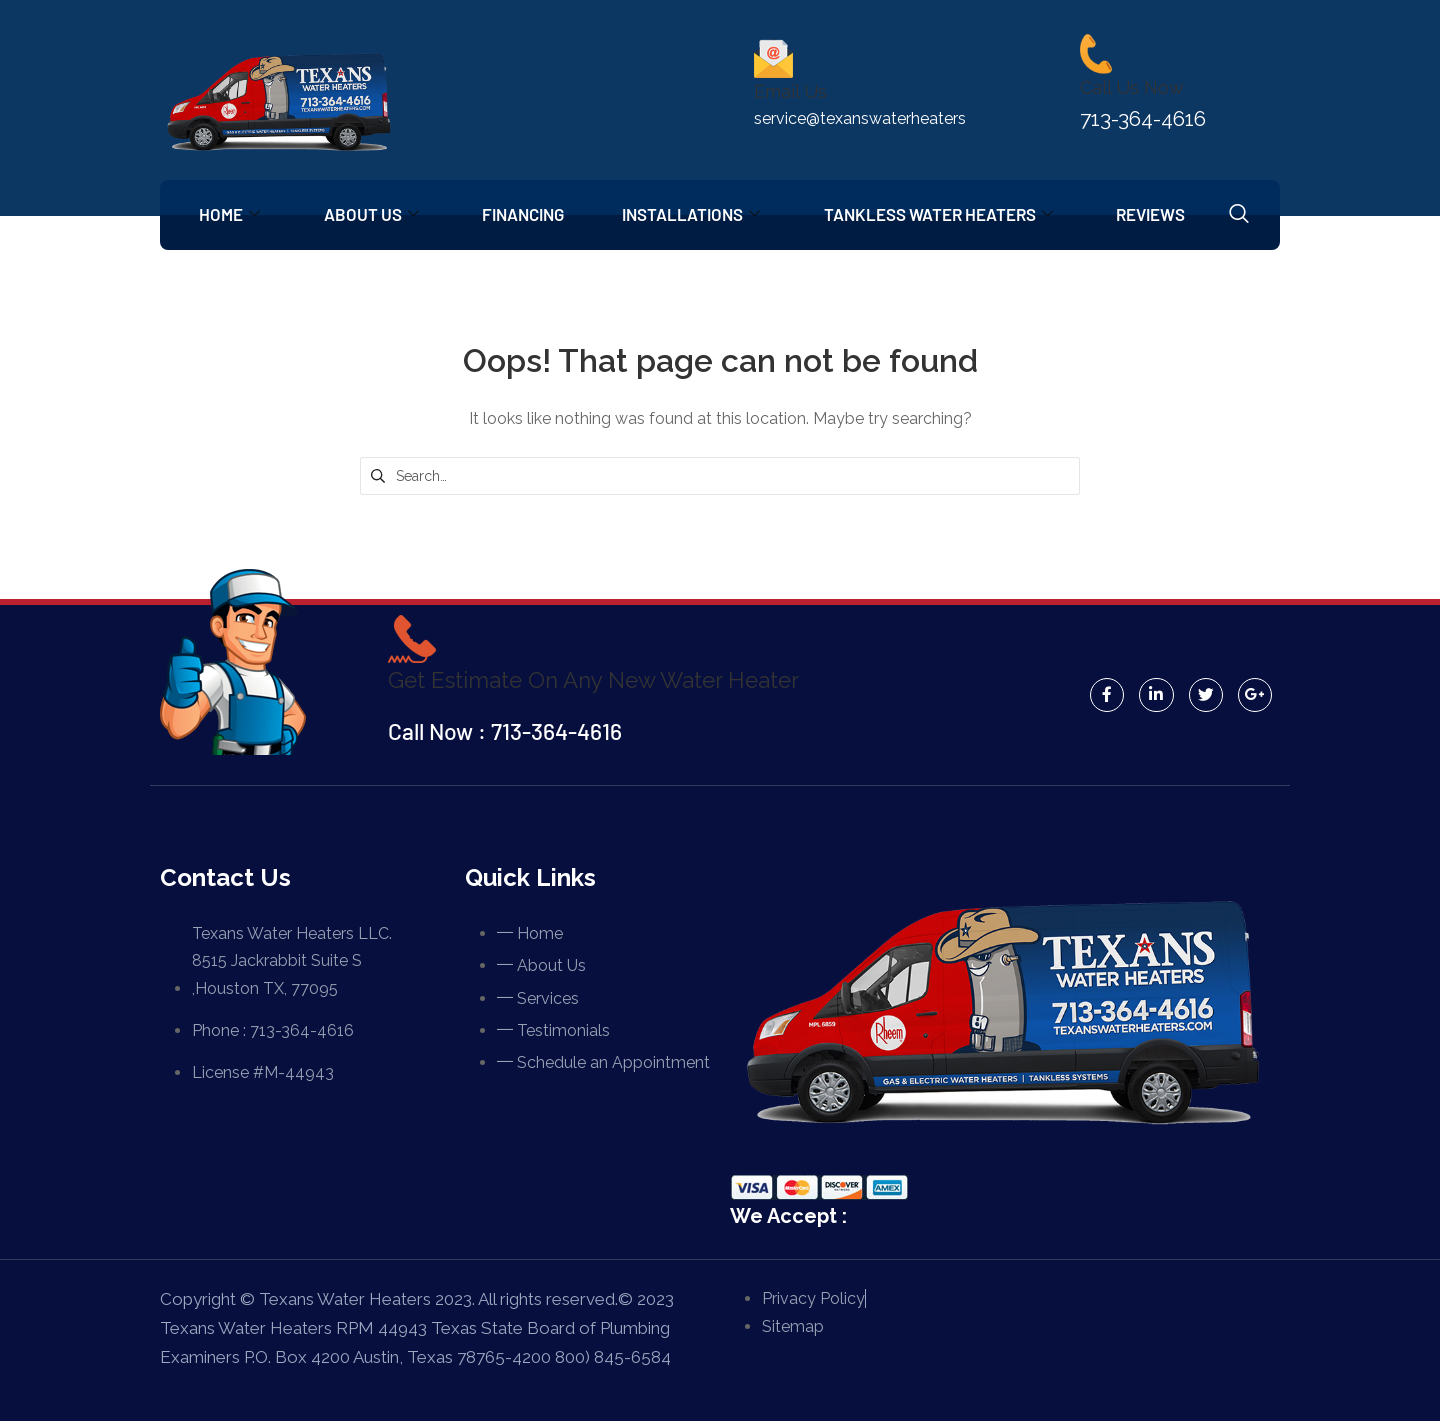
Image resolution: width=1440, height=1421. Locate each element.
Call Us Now (1132, 87)
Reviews (1163, 214)
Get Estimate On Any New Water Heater (597, 679)
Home (230, 214)
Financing (529, 214)
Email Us (790, 91)
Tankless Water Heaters (948, 214)
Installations (699, 214)
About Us (374, 214)
